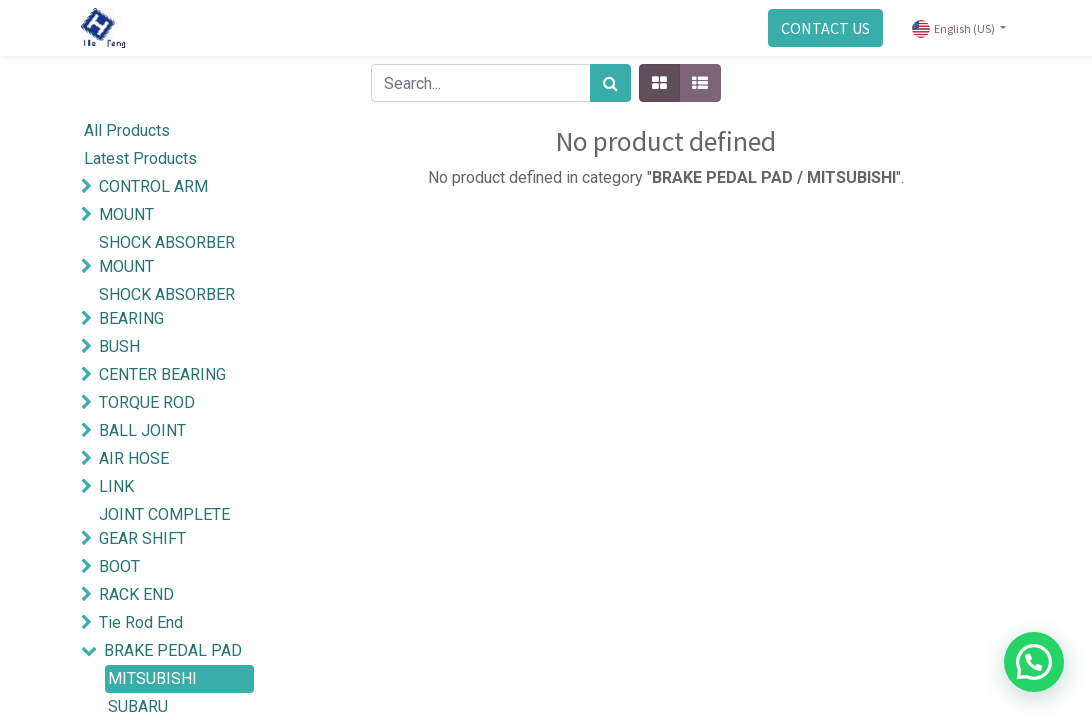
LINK (116, 486)
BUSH (119, 346)
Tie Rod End (141, 622)
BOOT (119, 566)
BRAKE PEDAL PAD (173, 650)
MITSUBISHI (152, 678)
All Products (127, 130)
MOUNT (126, 214)
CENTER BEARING (162, 374)
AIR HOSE (134, 458)
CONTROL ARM (153, 186)
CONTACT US (825, 28)
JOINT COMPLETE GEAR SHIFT (164, 526)
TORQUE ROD (147, 402)
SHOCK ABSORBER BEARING (167, 306)
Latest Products (140, 158)
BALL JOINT (142, 430)
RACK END (136, 594)
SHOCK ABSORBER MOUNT (167, 254)
